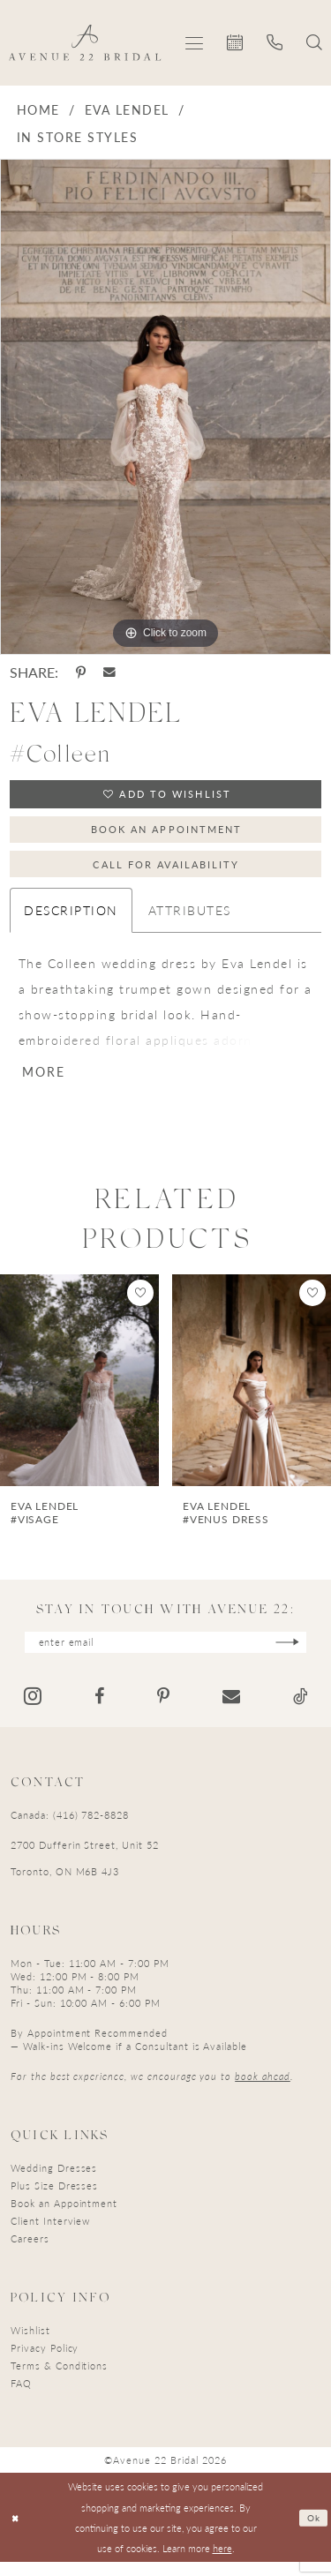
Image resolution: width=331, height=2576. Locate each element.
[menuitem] (194, 42)
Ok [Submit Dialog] (312, 2531)
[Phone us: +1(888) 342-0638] (275, 42)
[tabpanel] (165, 407)
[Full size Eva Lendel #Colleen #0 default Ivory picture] (165, 407)
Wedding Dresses (54, 2182)
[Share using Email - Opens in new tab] (109, 672)
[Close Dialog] (16, 2531)
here (222, 2562)
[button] (194, 42)
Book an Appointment (167, 832)
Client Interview (50, 2235)
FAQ (21, 2397)
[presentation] (79, 1392)
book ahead (262, 2090)
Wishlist (30, 2344)
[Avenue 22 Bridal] (85, 42)
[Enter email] (166, 1655)
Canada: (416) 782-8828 (70, 1829)
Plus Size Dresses (54, 2199)
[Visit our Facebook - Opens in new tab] (99, 1709)
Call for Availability (166, 870)
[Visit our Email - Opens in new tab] (231, 1709)
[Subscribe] (300, 1655)
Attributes (189, 919)
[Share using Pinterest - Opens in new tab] (81, 672)
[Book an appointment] (235, 42)
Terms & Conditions (59, 2379)
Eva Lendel (127, 109)
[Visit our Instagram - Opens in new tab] (32, 1710)
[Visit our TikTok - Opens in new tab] (300, 1709)
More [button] (45, 1083)
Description (70, 919)
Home (38, 109)
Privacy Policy (45, 2362)
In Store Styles (77, 137)
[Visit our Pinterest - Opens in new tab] (163, 1709)
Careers (30, 2252)
